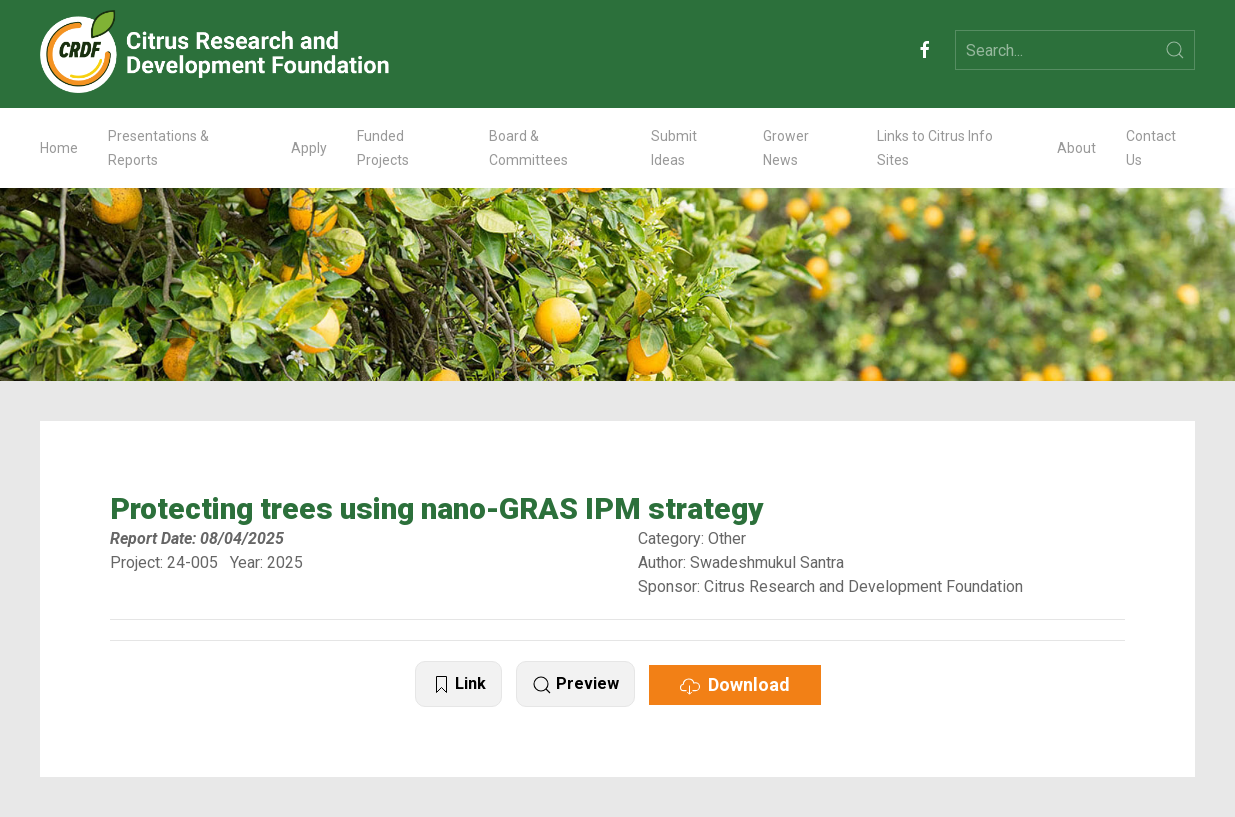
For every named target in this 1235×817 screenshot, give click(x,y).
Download (735, 685)
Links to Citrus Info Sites (935, 148)
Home (59, 148)
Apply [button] (309, 148)
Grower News (786, 148)
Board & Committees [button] (528, 148)
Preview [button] (575, 684)
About (1076, 148)
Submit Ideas (674, 148)
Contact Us (1151, 148)
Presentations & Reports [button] (158, 148)
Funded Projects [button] (383, 148)
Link (458, 684)
